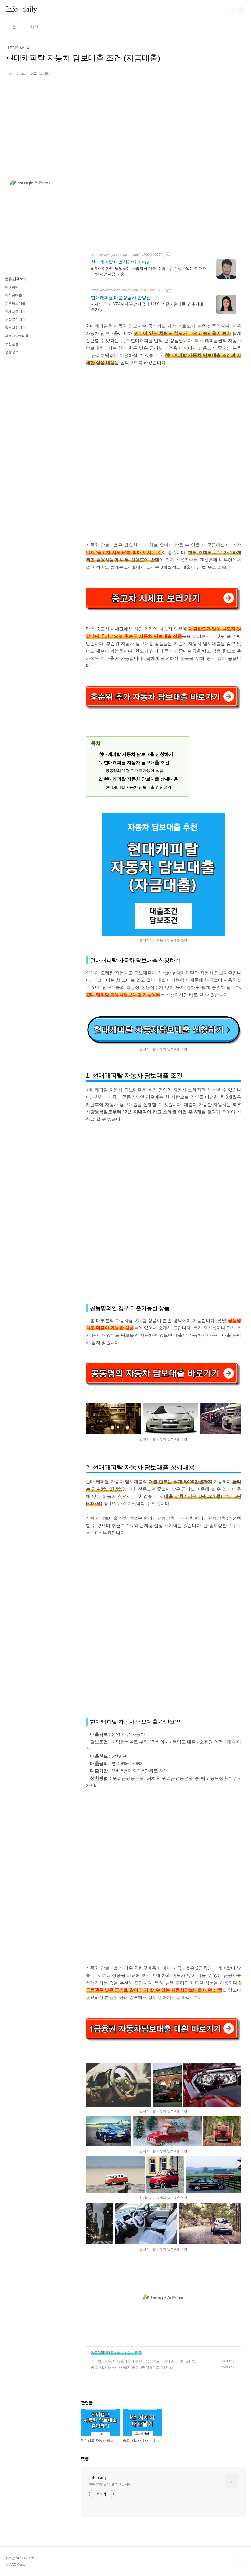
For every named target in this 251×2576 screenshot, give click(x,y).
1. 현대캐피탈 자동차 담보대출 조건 (134, 762)
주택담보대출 (15, 303)
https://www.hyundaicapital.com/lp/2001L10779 (127, 255)
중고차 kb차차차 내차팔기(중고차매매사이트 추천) (129, 2367)
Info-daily (21, 9)
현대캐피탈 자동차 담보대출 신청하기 (136, 754)
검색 (230, 9)
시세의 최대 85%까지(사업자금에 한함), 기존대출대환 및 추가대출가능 (147, 307)
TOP (241, 2560)
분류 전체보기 (15, 279)
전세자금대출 (15, 311)
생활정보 (12, 352)
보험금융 (12, 344)
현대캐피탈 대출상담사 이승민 (121, 262)
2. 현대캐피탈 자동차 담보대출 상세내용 (139, 779)
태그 (34, 27)
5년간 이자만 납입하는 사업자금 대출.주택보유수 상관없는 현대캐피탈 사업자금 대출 (149, 271)
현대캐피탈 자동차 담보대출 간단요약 (138, 787)
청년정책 (12, 287)
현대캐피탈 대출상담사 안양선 (121, 297)
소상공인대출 (15, 320)
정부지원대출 (15, 328)
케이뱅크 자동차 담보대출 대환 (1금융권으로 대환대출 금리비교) (140, 2361)
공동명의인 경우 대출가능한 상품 (134, 771)
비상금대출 (13, 295)
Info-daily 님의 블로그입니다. (110, 2484)
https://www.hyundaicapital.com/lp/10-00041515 (127, 290)
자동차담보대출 (102, 2353)
